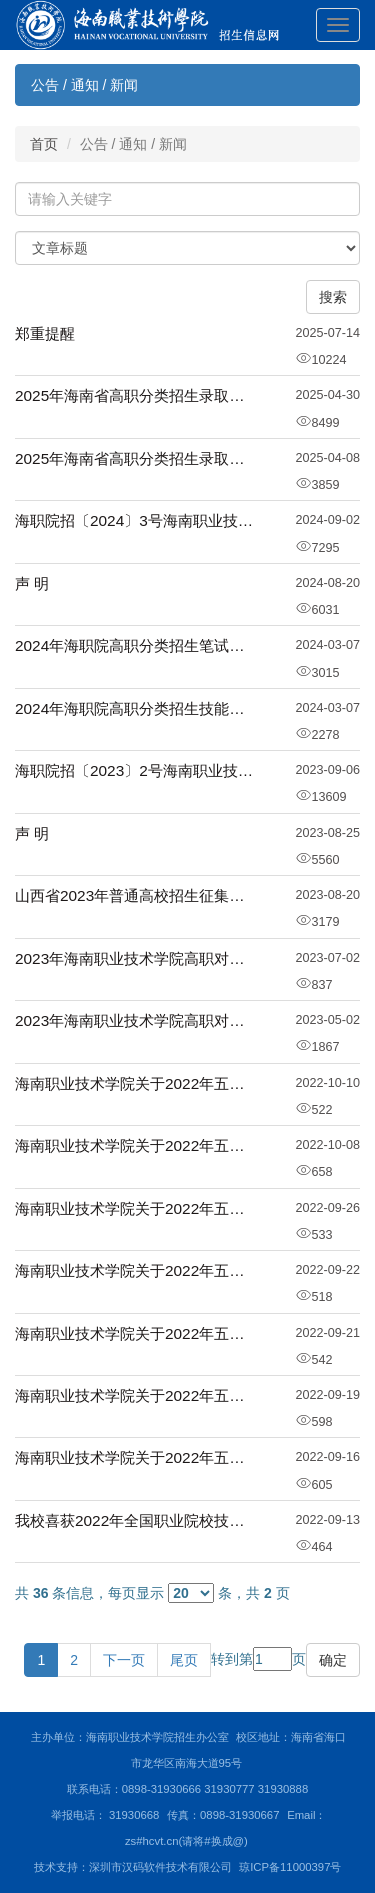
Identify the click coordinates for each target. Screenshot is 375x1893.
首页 (44, 144)
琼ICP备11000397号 (290, 1867)
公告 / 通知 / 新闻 (84, 85)
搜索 (333, 297)
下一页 (124, 1660)
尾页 (184, 1660)
